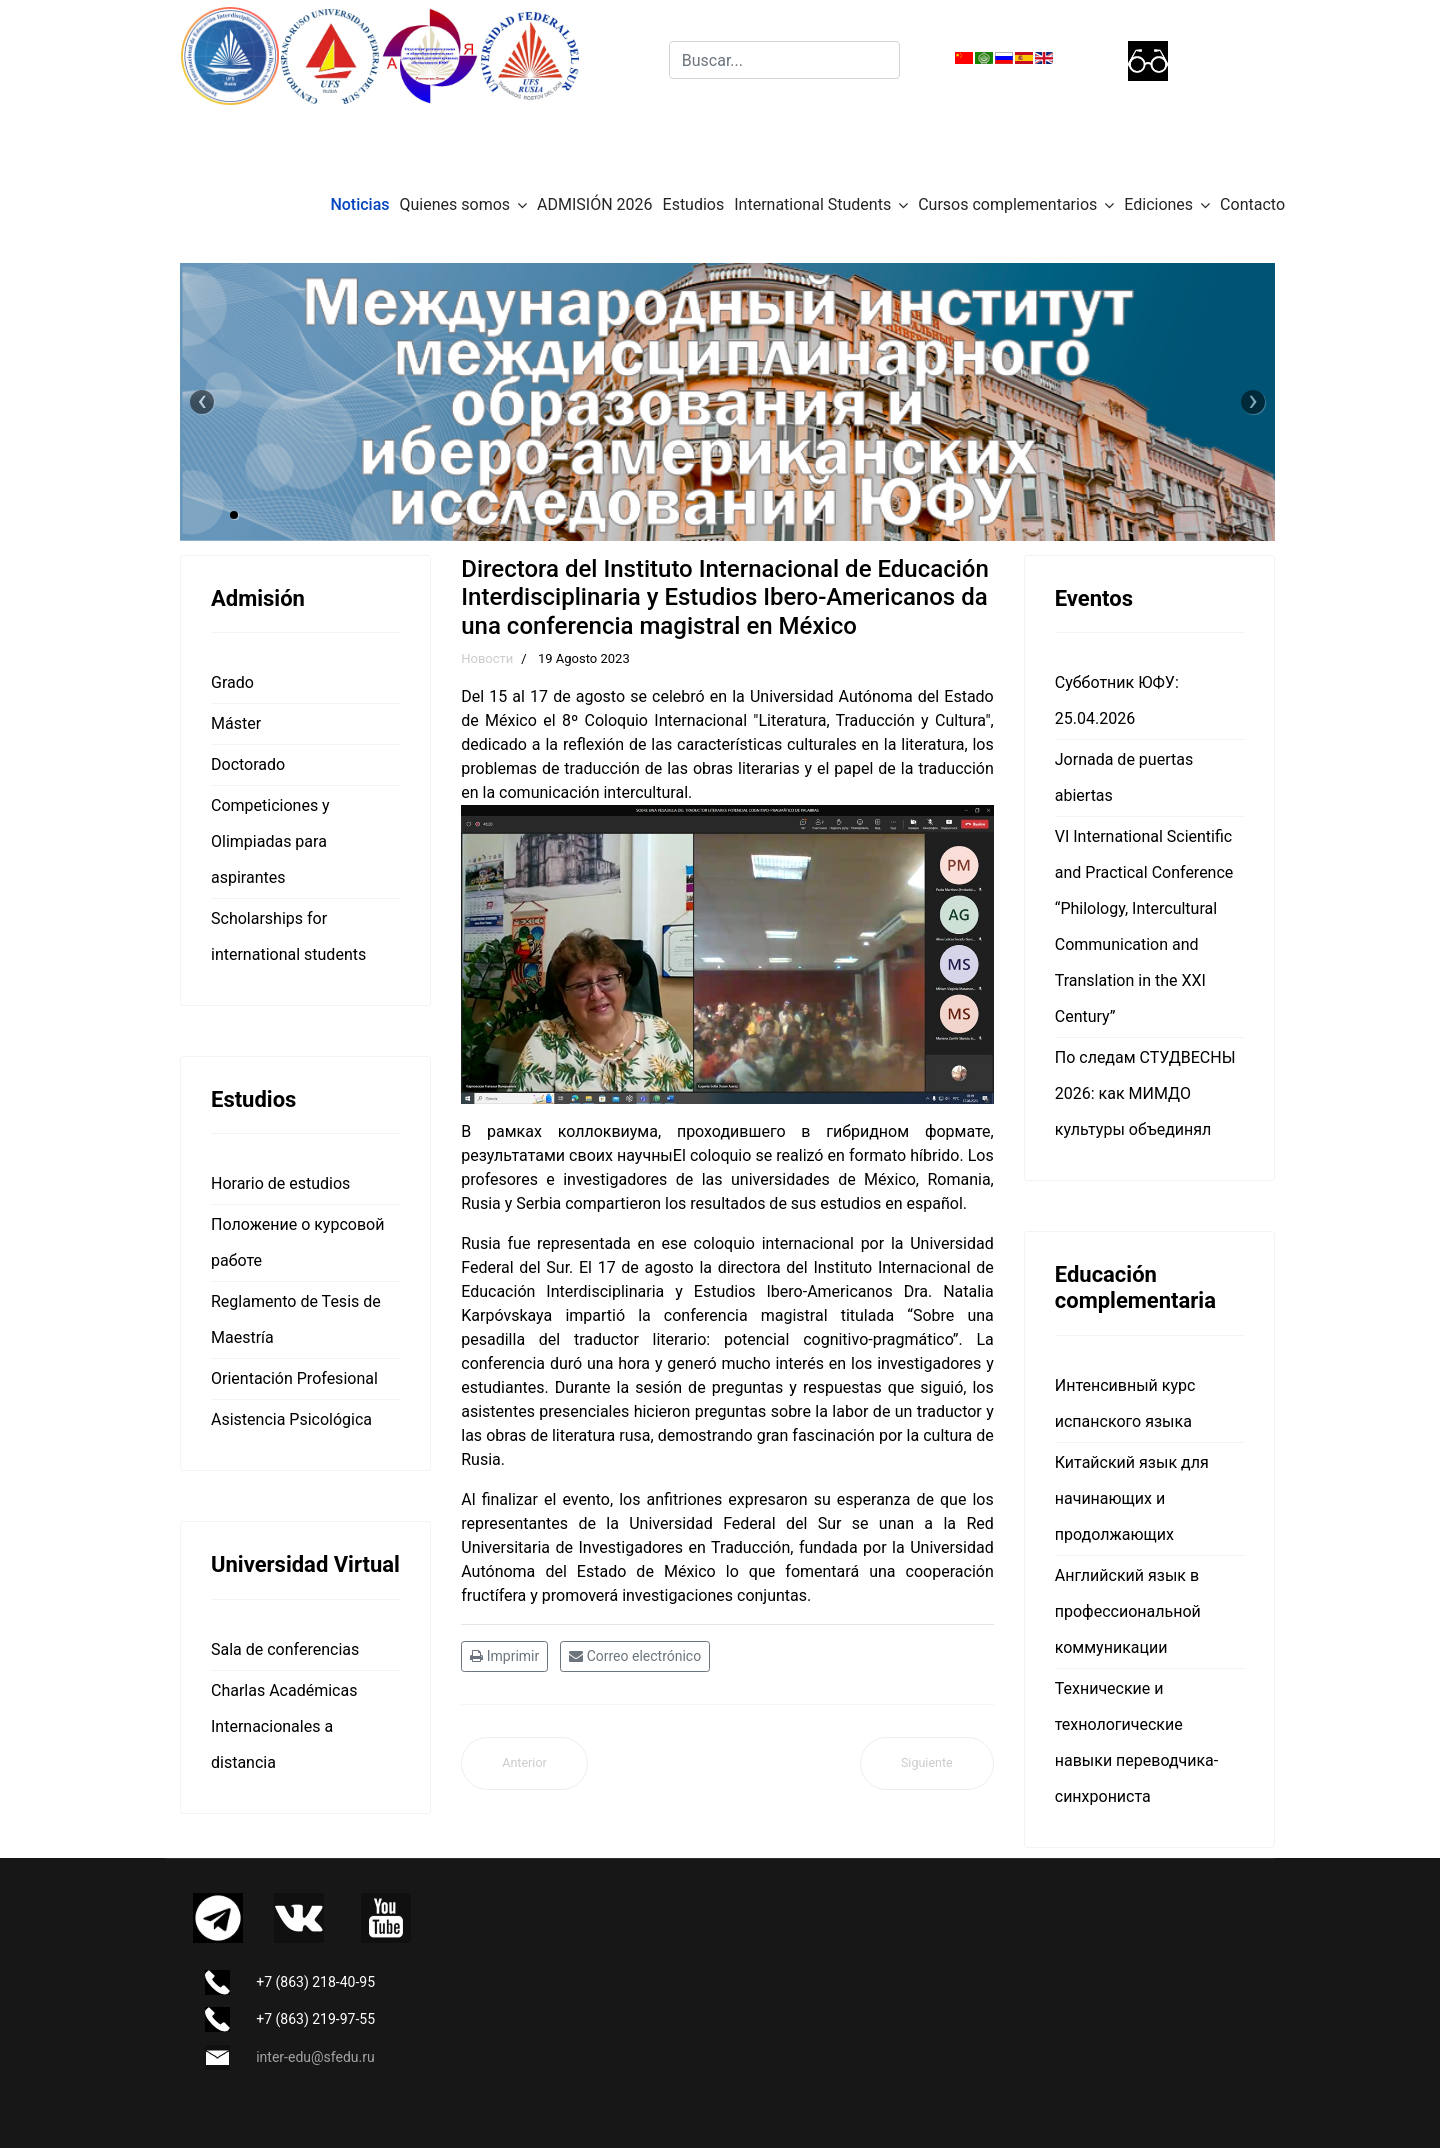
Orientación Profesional (294, 1378)
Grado (232, 682)
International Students (812, 204)
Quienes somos (455, 204)
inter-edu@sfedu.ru (315, 2057)
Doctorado (248, 764)
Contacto (1252, 204)
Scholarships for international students (288, 936)
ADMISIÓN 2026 (594, 204)
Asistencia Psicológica (291, 1419)
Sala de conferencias (285, 1649)
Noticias (359, 204)
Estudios (694, 204)
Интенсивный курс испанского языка (1125, 1403)
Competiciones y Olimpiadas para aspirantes (270, 841)
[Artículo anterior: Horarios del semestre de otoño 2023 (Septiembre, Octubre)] (524, 1763)
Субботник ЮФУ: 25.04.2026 (1117, 700)
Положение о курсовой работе (297, 1242)
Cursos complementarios (1007, 204)
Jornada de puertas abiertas (1124, 777)
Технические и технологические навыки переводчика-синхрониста (1136, 1742)
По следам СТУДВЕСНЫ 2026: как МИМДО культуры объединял (1145, 1093)
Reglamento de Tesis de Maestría (296, 1319)
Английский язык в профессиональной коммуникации (1128, 1611)
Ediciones (1158, 204)
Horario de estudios (280, 1183)
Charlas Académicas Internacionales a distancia (284, 1726)
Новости (487, 658)
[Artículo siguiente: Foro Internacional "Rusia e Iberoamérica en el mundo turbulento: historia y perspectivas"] (927, 1763)
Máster (236, 723)
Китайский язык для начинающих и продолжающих (1132, 1498)
